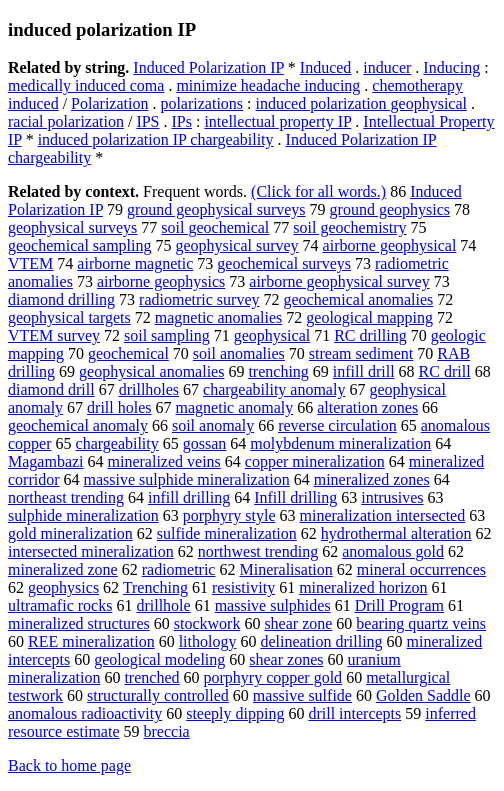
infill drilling (189, 497)
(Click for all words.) (318, 191)
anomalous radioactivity (85, 713)
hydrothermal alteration (396, 533)
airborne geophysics (161, 281)
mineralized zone (63, 569)
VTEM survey (54, 335)
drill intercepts (354, 713)
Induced (326, 67)
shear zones (286, 659)
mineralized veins (164, 461)
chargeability (117, 443)
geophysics (63, 587)
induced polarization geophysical (361, 103)
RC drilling (370, 335)
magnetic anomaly (235, 407)
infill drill (364, 371)
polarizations (201, 103)
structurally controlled (158, 695)
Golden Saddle (423, 695)
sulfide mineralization (227, 533)
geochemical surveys (284, 263)
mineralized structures (79, 623)
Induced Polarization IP (208, 67)
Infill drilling (295, 497)
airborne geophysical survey (339, 281)
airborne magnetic (135, 263)
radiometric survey (199, 299)
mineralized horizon (363, 587)
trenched (151, 677)
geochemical (128, 353)
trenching (278, 371)
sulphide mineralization (83, 515)
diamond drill (51, 389)
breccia (167, 731)
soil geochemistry (349, 227)
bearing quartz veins (421, 623)
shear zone (298, 623)
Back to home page (69, 765)
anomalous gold (393, 551)
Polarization (109, 103)
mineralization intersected (383, 515)
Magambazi (46, 461)
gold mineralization (70, 533)
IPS (147, 121)
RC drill (445, 371)
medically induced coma (86, 85)
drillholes (149, 389)
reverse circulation (337, 425)
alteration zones (367, 407)
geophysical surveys (72, 227)
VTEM (30, 263)
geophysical (272, 335)
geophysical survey (237, 245)
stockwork (207, 623)
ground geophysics (390, 209)
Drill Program (399, 605)
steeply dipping (235, 713)
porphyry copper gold (272, 677)
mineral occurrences (421, 569)
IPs (182, 121)
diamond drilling (61, 299)
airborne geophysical (390, 245)
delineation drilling (321, 641)
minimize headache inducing (268, 85)
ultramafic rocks (60, 605)
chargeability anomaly (274, 389)
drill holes (119, 407)
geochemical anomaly (78, 425)
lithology (208, 641)
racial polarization (66, 121)
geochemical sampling (80, 245)
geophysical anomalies (151, 371)
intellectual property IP (277, 121)
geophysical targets (69, 317)
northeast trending (66, 497)
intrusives (392, 497)
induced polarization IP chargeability (156, 139)
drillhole (163, 605)
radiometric (179, 569)
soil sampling (167, 335)
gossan (205, 443)
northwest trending (258, 551)
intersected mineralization (91, 551)
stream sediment (361, 353)
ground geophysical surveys (216, 209)
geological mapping (369, 317)
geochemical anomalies (359, 299)
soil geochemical (215, 227)
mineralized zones (372, 479)
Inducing (451, 67)
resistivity (243, 587)
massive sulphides (273, 605)
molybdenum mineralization (340, 443)
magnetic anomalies (219, 317)
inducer (387, 67)
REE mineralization (91, 641)
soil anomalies (239, 353)
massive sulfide (302, 695)
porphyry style (229, 515)
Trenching (155, 587)
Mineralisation (285, 569)
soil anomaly (213, 425)
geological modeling (159, 659)
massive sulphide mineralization (187, 479)
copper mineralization (315, 461)
